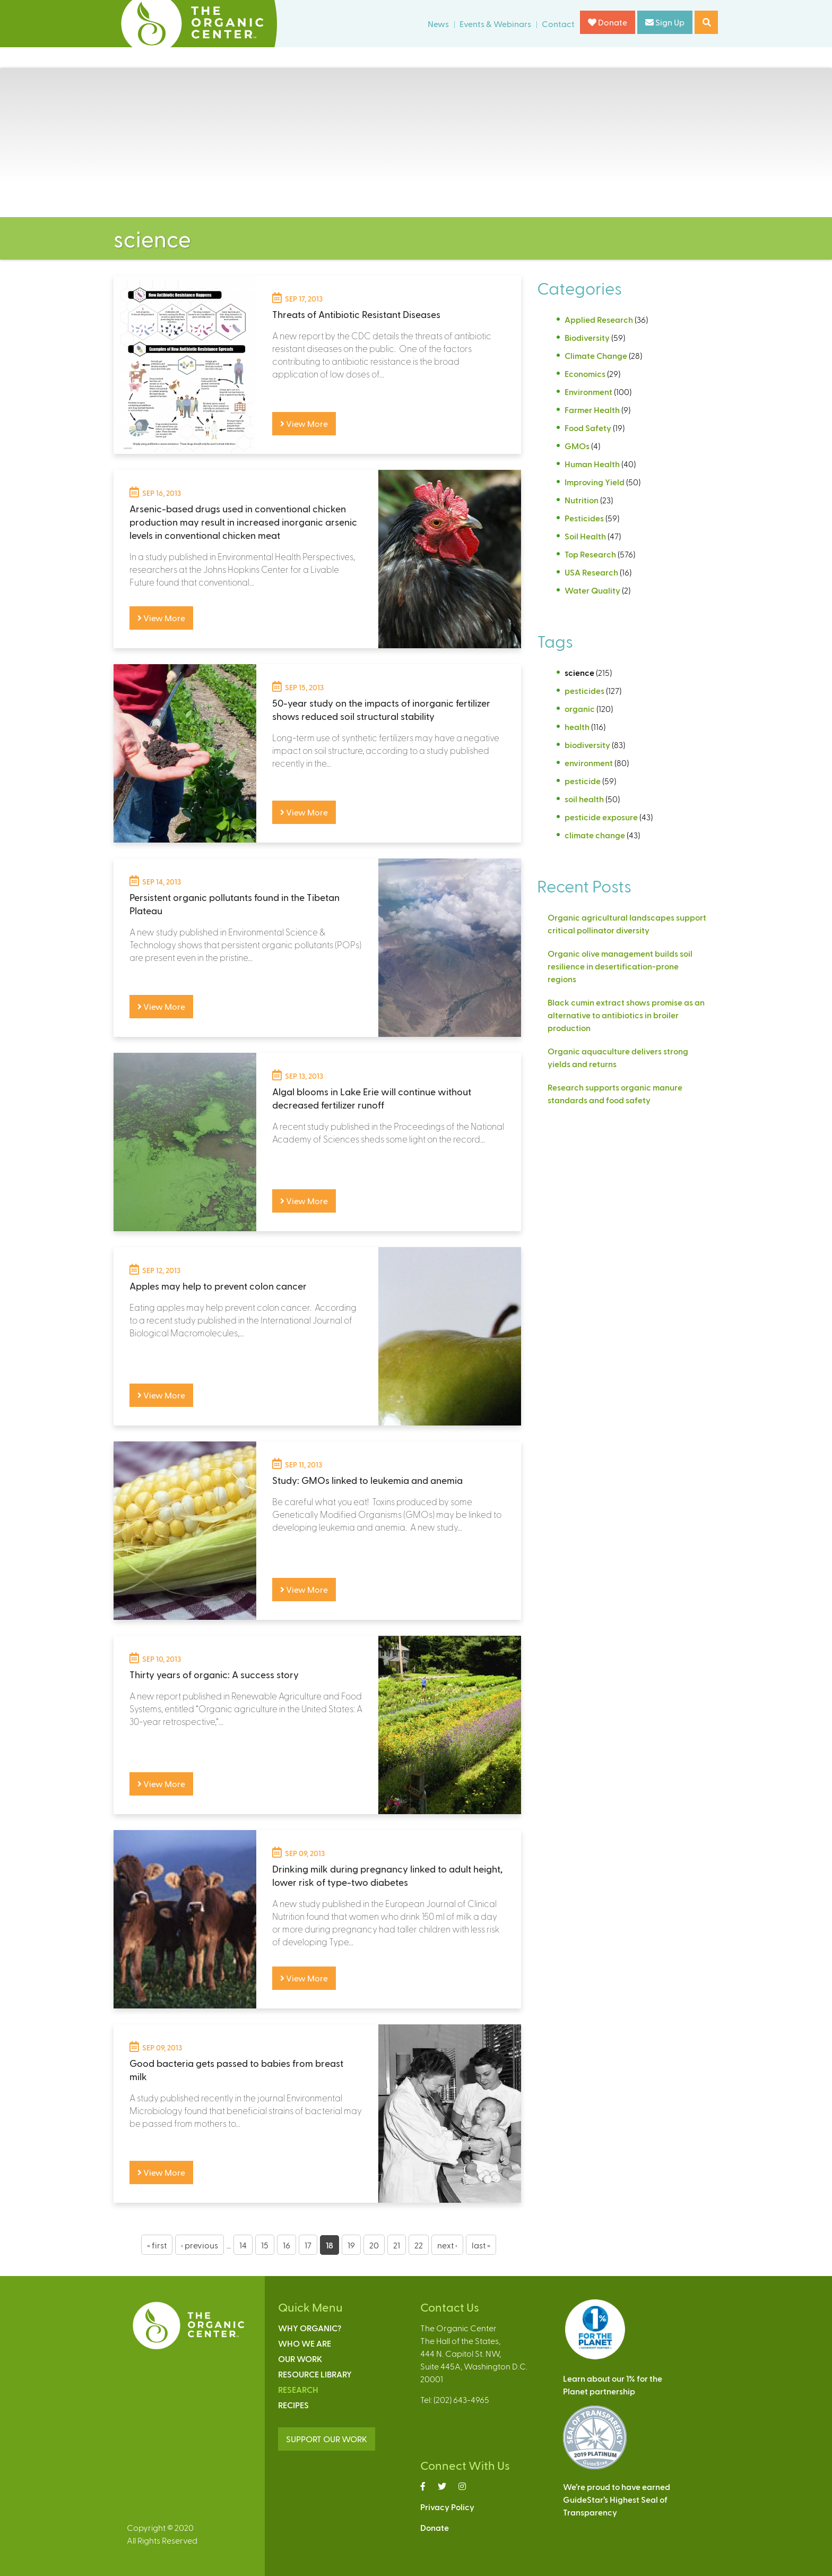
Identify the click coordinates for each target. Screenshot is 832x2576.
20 (374, 2245)
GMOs (577, 446)
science (579, 672)
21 (396, 2245)
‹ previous (199, 2245)
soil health (584, 799)
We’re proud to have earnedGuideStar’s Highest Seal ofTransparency (616, 2499)
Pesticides (584, 518)
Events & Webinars (495, 24)
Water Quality (592, 590)
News (438, 24)
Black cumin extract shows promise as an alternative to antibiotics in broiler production (626, 1015)
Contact (558, 24)
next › (447, 2245)
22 (418, 2245)
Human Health (592, 464)
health (577, 727)
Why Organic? (309, 2328)
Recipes (293, 2405)
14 (243, 2245)
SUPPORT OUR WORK (326, 2439)
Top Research (590, 554)
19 (351, 2245)
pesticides (584, 690)
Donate (607, 22)
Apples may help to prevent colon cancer (218, 1285)
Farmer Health (592, 410)
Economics (585, 373)
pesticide (583, 781)
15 (264, 2245)
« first (157, 2245)
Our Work (300, 2359)
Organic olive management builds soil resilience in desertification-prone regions (620, 966)
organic (580, 708)
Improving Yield (595, 482)
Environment (588, 392)
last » (481, 2245)
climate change (595, 835)
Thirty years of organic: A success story (214, 1674)
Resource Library (315, 2374)
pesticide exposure (601, 817)
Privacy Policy (447, 2507)
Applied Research (599, 319)
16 (286, 2245)
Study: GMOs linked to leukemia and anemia (367, 1480)
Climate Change (596, 355)
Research (298, 2389)
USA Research (591, 572)
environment (589, 763)
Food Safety (588, 428)
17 (308, 2245)
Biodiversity (587, 337)
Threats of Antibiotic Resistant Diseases (356, 314)
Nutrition (582, 500)
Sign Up (664, 22)
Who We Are (304, 2343)
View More (304, 423)
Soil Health (585, 536)
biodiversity (587, 745)
